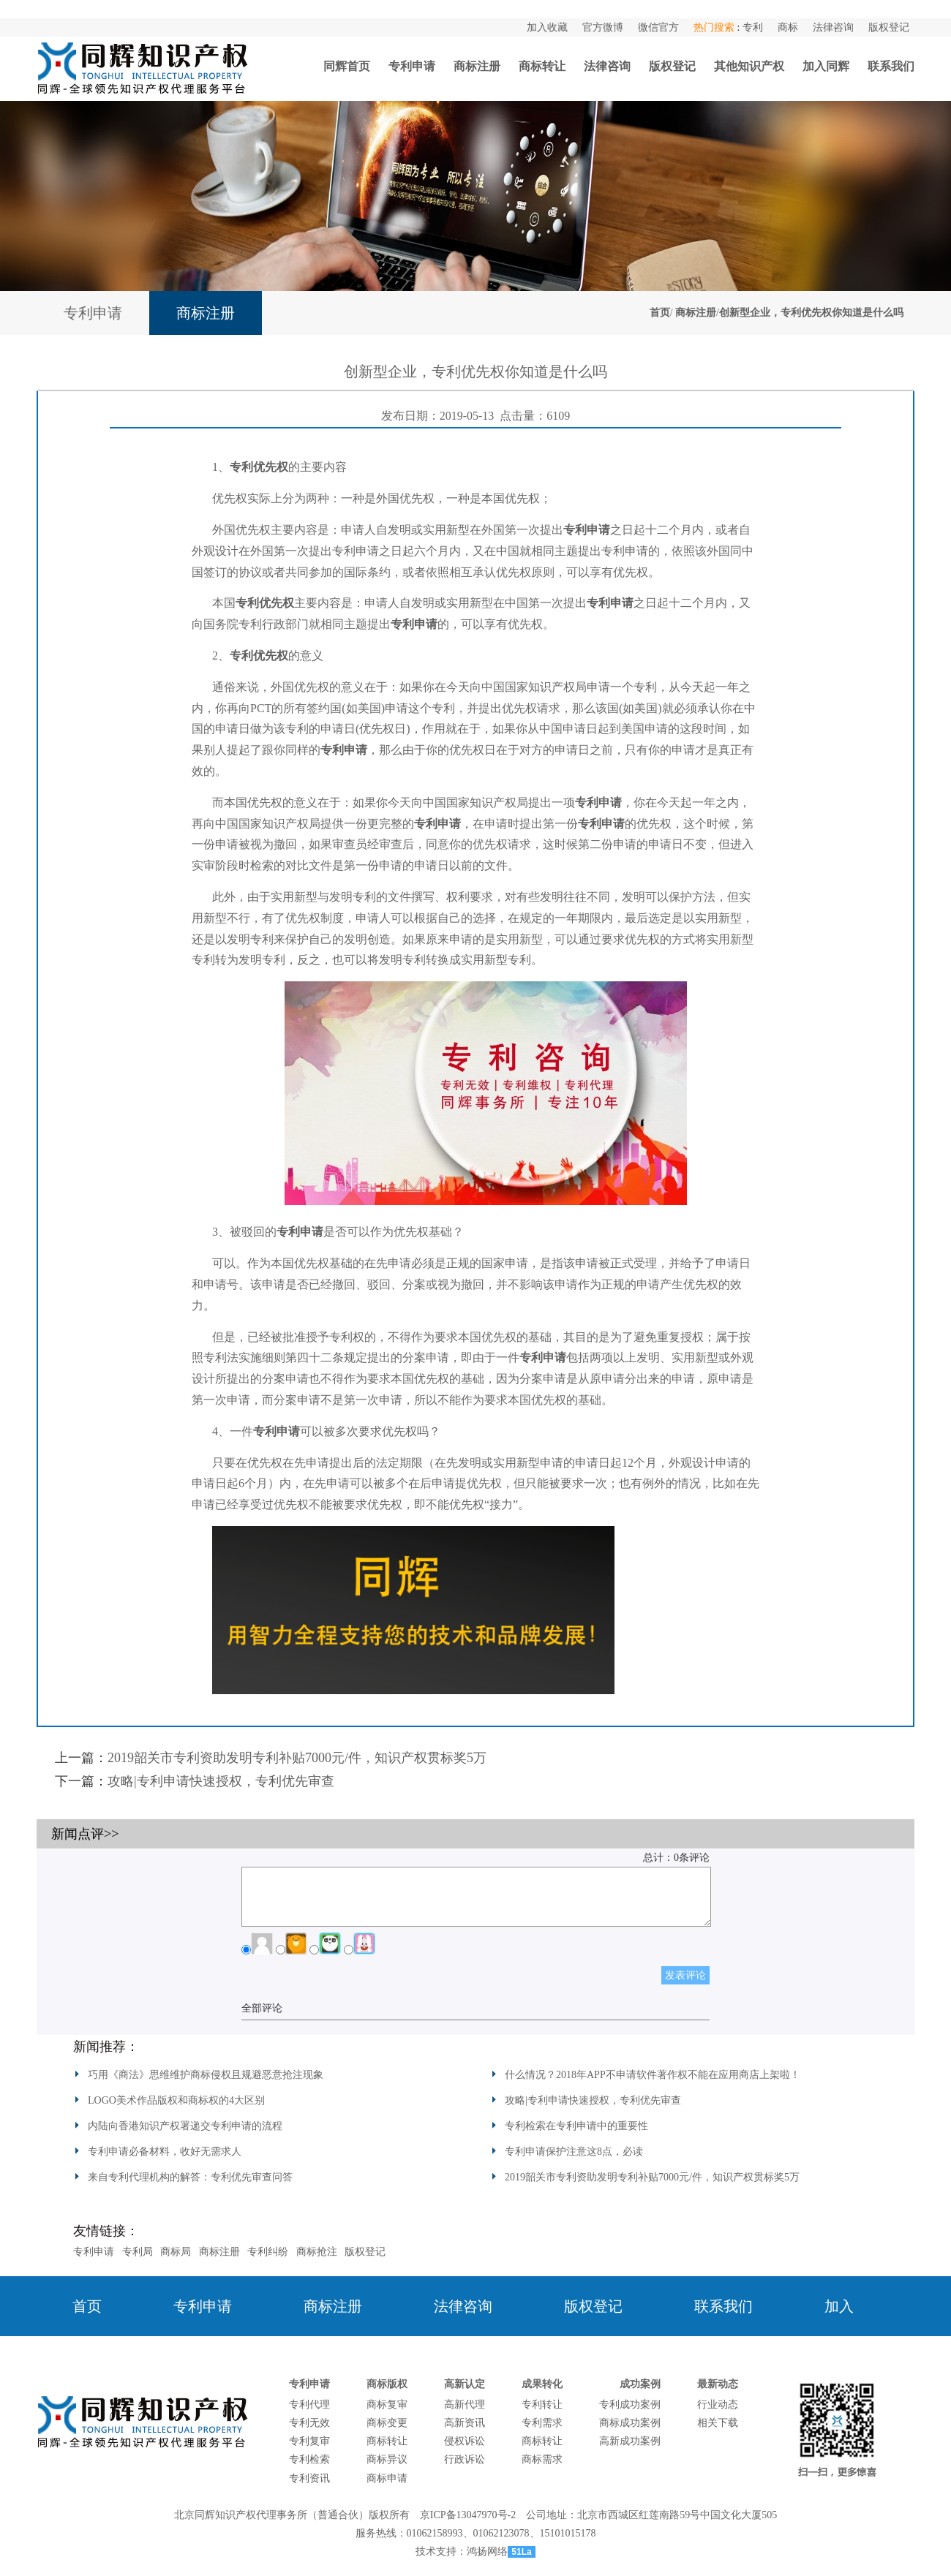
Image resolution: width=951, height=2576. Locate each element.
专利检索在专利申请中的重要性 (576, 2125)
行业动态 (717, 2404)
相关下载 (717, 2422)
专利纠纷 (267, 2251)
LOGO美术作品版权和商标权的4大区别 (176, 2100)
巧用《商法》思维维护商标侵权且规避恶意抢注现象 (205, 2074)
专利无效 (309, 2422)
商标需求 (542, 2459)
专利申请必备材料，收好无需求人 (164, 2151)
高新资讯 (464, 2422)
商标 (788, 27)
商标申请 (387, 2478)
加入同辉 (825, 66)
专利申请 (411, 66)
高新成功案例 (630, 2441)
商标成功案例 (630, 2422)
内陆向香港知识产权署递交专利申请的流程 (185, 2125)
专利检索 (309, 2459)
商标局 (175, 2251)
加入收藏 (547, 27)
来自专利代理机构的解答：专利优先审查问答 (190, 2177)
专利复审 (309, 2441)
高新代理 (464, 2404)
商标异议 (387, 2459)
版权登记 (888, 27)
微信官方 (658, 27)
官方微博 (602, 27)
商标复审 (387, 2404)
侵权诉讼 (464, 2441)
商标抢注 (316, 2251)
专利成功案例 (630, 2404)
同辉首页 (346, 66)
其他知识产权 (749, 66)
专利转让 (542, 2404)
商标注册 (477, 66)
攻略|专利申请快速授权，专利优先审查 (221, 1781)
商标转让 (542, 66)
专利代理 (309, 2404)
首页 (660, 312)
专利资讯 (309, 2478)
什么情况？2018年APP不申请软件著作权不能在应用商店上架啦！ (652, 2074)
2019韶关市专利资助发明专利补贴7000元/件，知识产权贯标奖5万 (297, 1757)
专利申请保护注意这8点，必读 (574, 2151)
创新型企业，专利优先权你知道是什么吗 (811, 312)
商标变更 (387, 2422)
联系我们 (891, 66)
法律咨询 (833, 27)
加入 (839, 2306)
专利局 (137, 2251)
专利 (753, 27)
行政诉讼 (464, 2459)
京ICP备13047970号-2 (468, 2514)
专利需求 (542, 2422)
